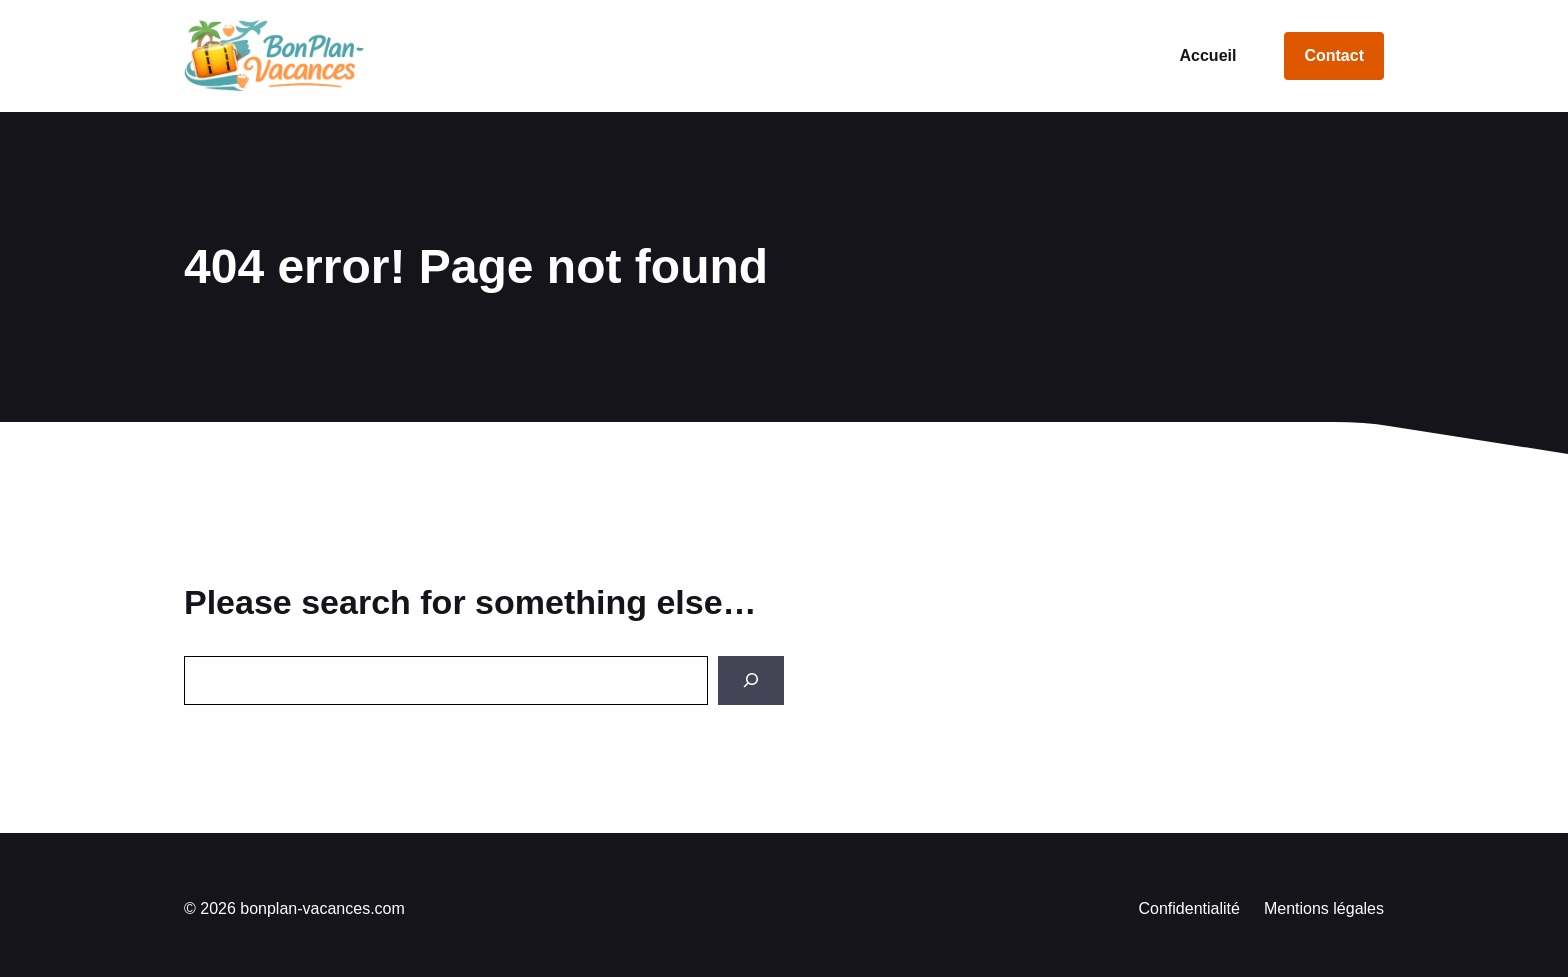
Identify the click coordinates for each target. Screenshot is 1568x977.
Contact (1334, 55)
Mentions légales (1324, 908)
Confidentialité (1189, 908)
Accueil (1208, 55)
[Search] (751, 680)
